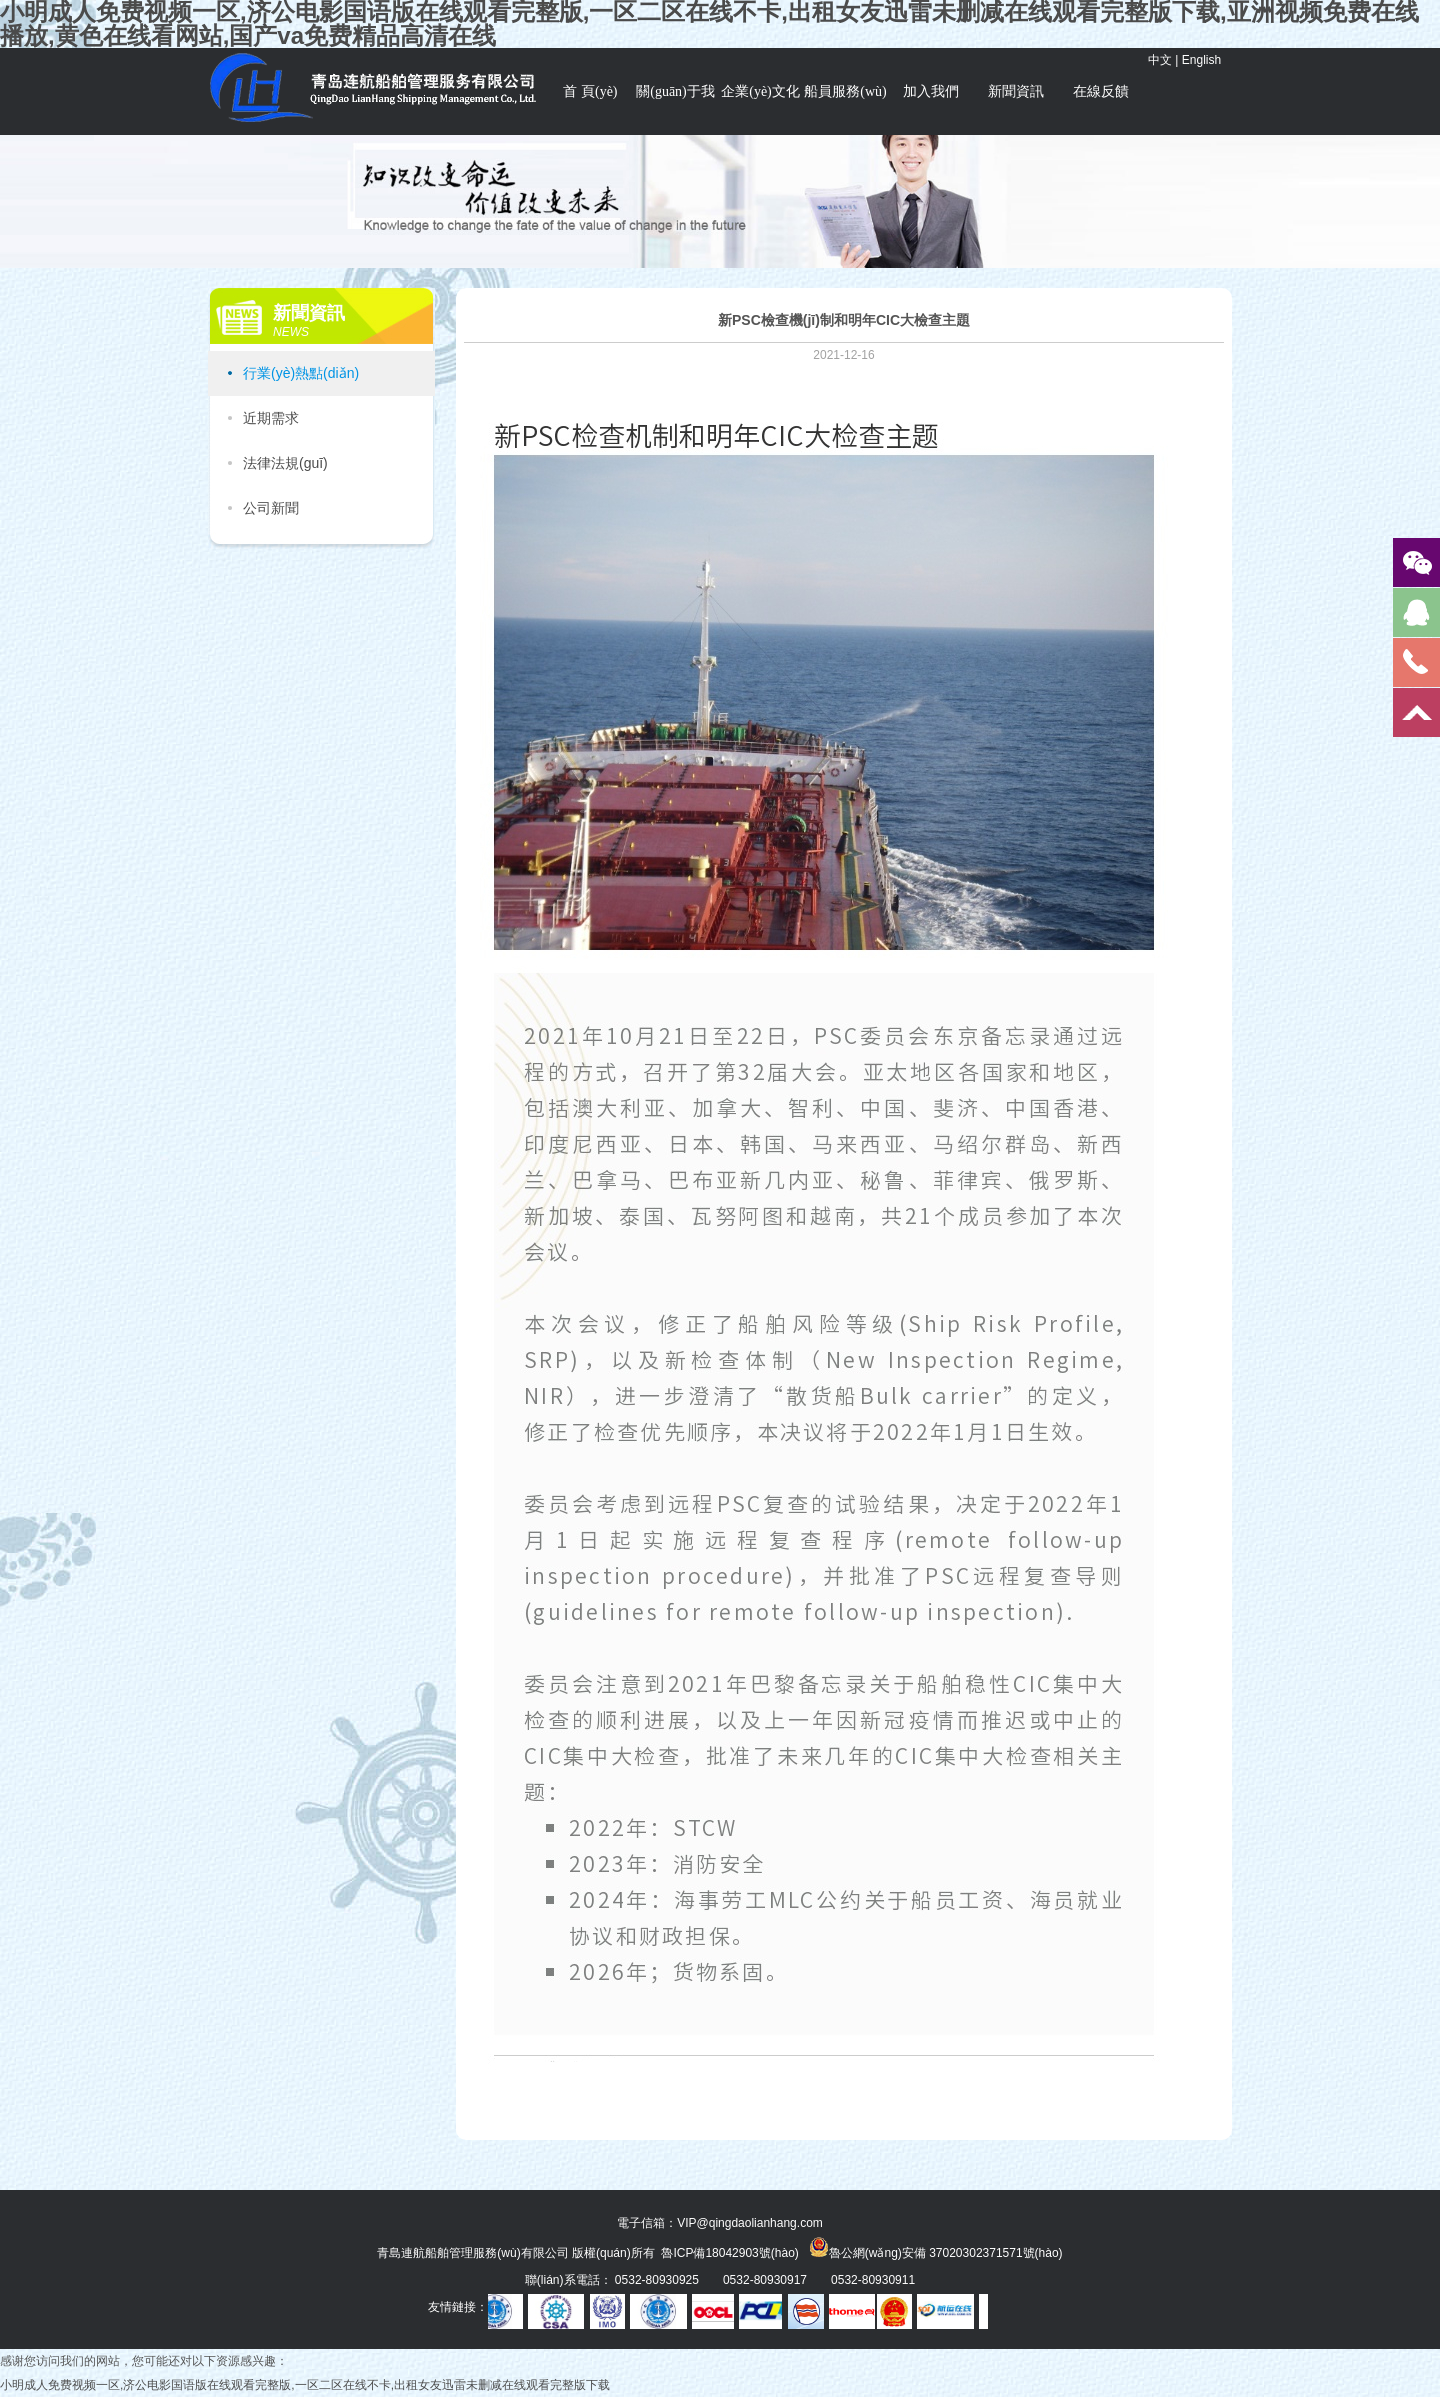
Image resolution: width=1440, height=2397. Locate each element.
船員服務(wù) (845, 91)
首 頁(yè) (590, 91)
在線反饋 (1101, 91)
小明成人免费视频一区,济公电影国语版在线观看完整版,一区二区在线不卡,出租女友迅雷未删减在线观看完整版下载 (305, 2385)
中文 (1160, 60)
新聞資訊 (1016, 91)
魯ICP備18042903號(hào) (729, 2253)
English (1201, 60)
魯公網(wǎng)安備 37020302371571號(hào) (936, 2247)
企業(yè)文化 (760, 91)
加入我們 (931, 91)
